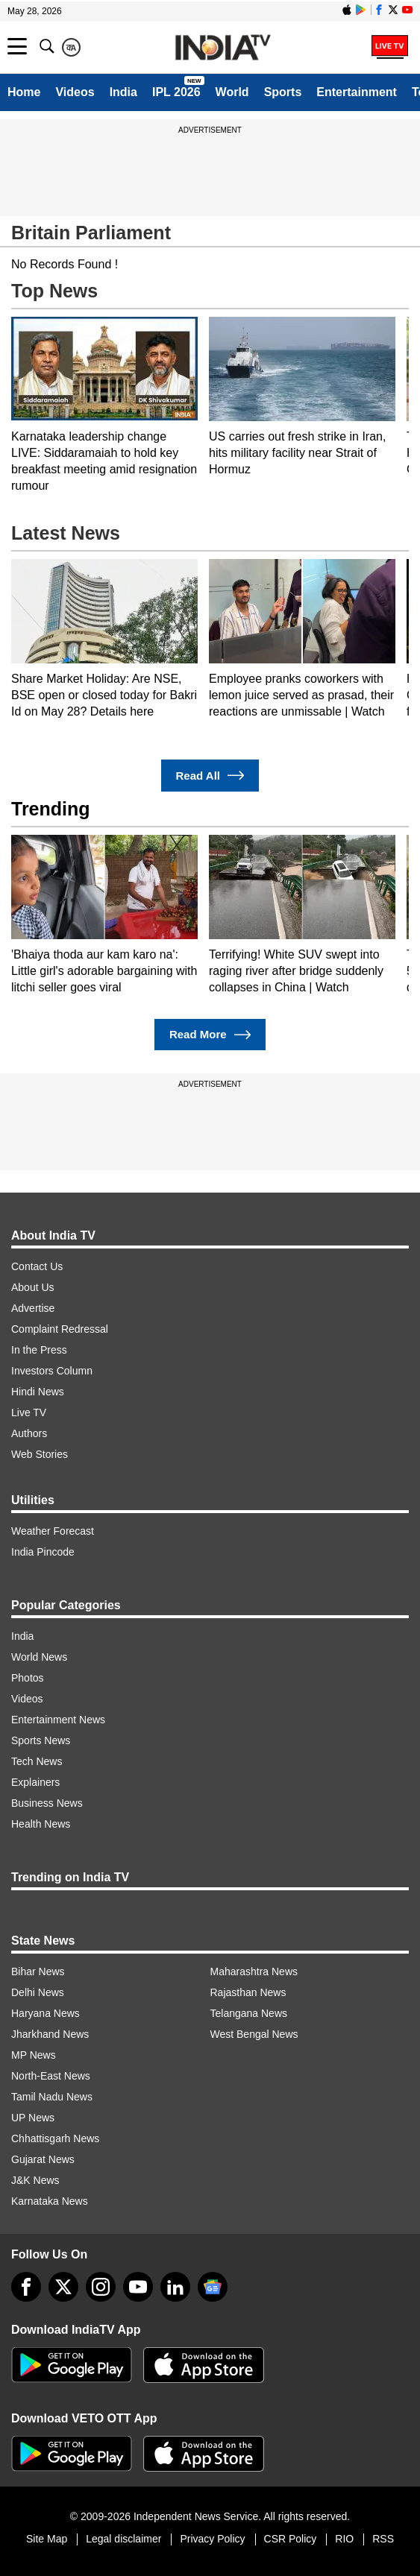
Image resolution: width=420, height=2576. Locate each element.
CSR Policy (290, 2539)
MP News (33, 2055)
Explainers (35, 1782)
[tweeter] (63, 2287)
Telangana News (249, 2013)
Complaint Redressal (59, 1329)
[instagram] (101, 2287)
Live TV (28, 1412)
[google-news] (213, 2287)
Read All (210, 775)
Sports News (40, 1740)
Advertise (32, 1308)
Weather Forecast (52, 1531)
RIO (344, 2539)
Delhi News (37, 1992)
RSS (383, 2539)
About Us (32, 1287)
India (123, 92)
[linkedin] (175, 2287)
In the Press (39, 1350)
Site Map (46, 2539)
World (232, 92)
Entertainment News (58, 1720)
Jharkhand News (50, 2034)
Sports (283, 92)
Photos (27, 1678)
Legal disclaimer (123, 2539)
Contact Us (37, 1266)
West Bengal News (254, 2034)
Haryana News (45, 2013)
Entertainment (356, 92)
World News (39, 1657)
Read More (210, 1035)
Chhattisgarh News (55, 2138)
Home (23, 92)
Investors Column (52, 1371)
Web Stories (39, 1454)
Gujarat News (43, 2159)
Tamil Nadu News (52, 2097)
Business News (47, 1803)
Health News (40, 1824)
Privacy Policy (212, 2539)
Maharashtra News (254, 1971)
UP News (32, 2118)
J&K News (35, 2180)
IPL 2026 (176, 92)
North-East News (50, 2076)
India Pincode (43, 1552)
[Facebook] (26, 2287)
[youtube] (138, 2287)
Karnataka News (49, 2201)
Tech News (36, 1761)
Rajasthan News (248, 1992)
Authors (29, 1433)
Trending (50, 808)
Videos (74, 92)
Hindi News (37, 1392)
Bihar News (38, 1971)
